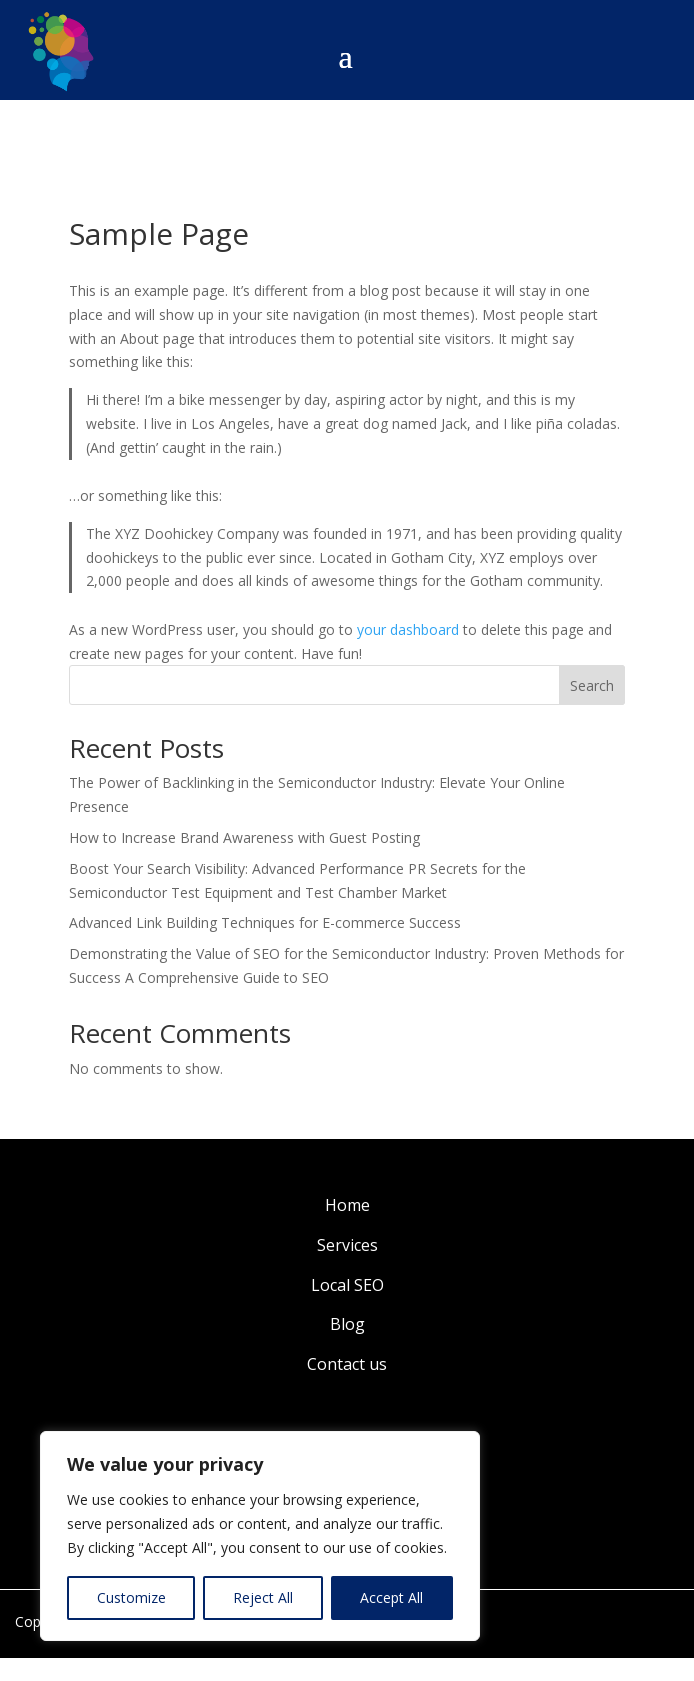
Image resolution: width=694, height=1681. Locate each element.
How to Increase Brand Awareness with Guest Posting (244, 837)
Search (592, 685)
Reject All (263, 1597)
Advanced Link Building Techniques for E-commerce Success (265, 922)
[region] (260, 1536)
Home (347, 1205)
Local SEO (347, 1285)
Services (347, 1245)
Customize (131, 1597)
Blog (347, 1324)
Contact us (347, 1364)
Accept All (391, 1597)
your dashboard (408, 629)
